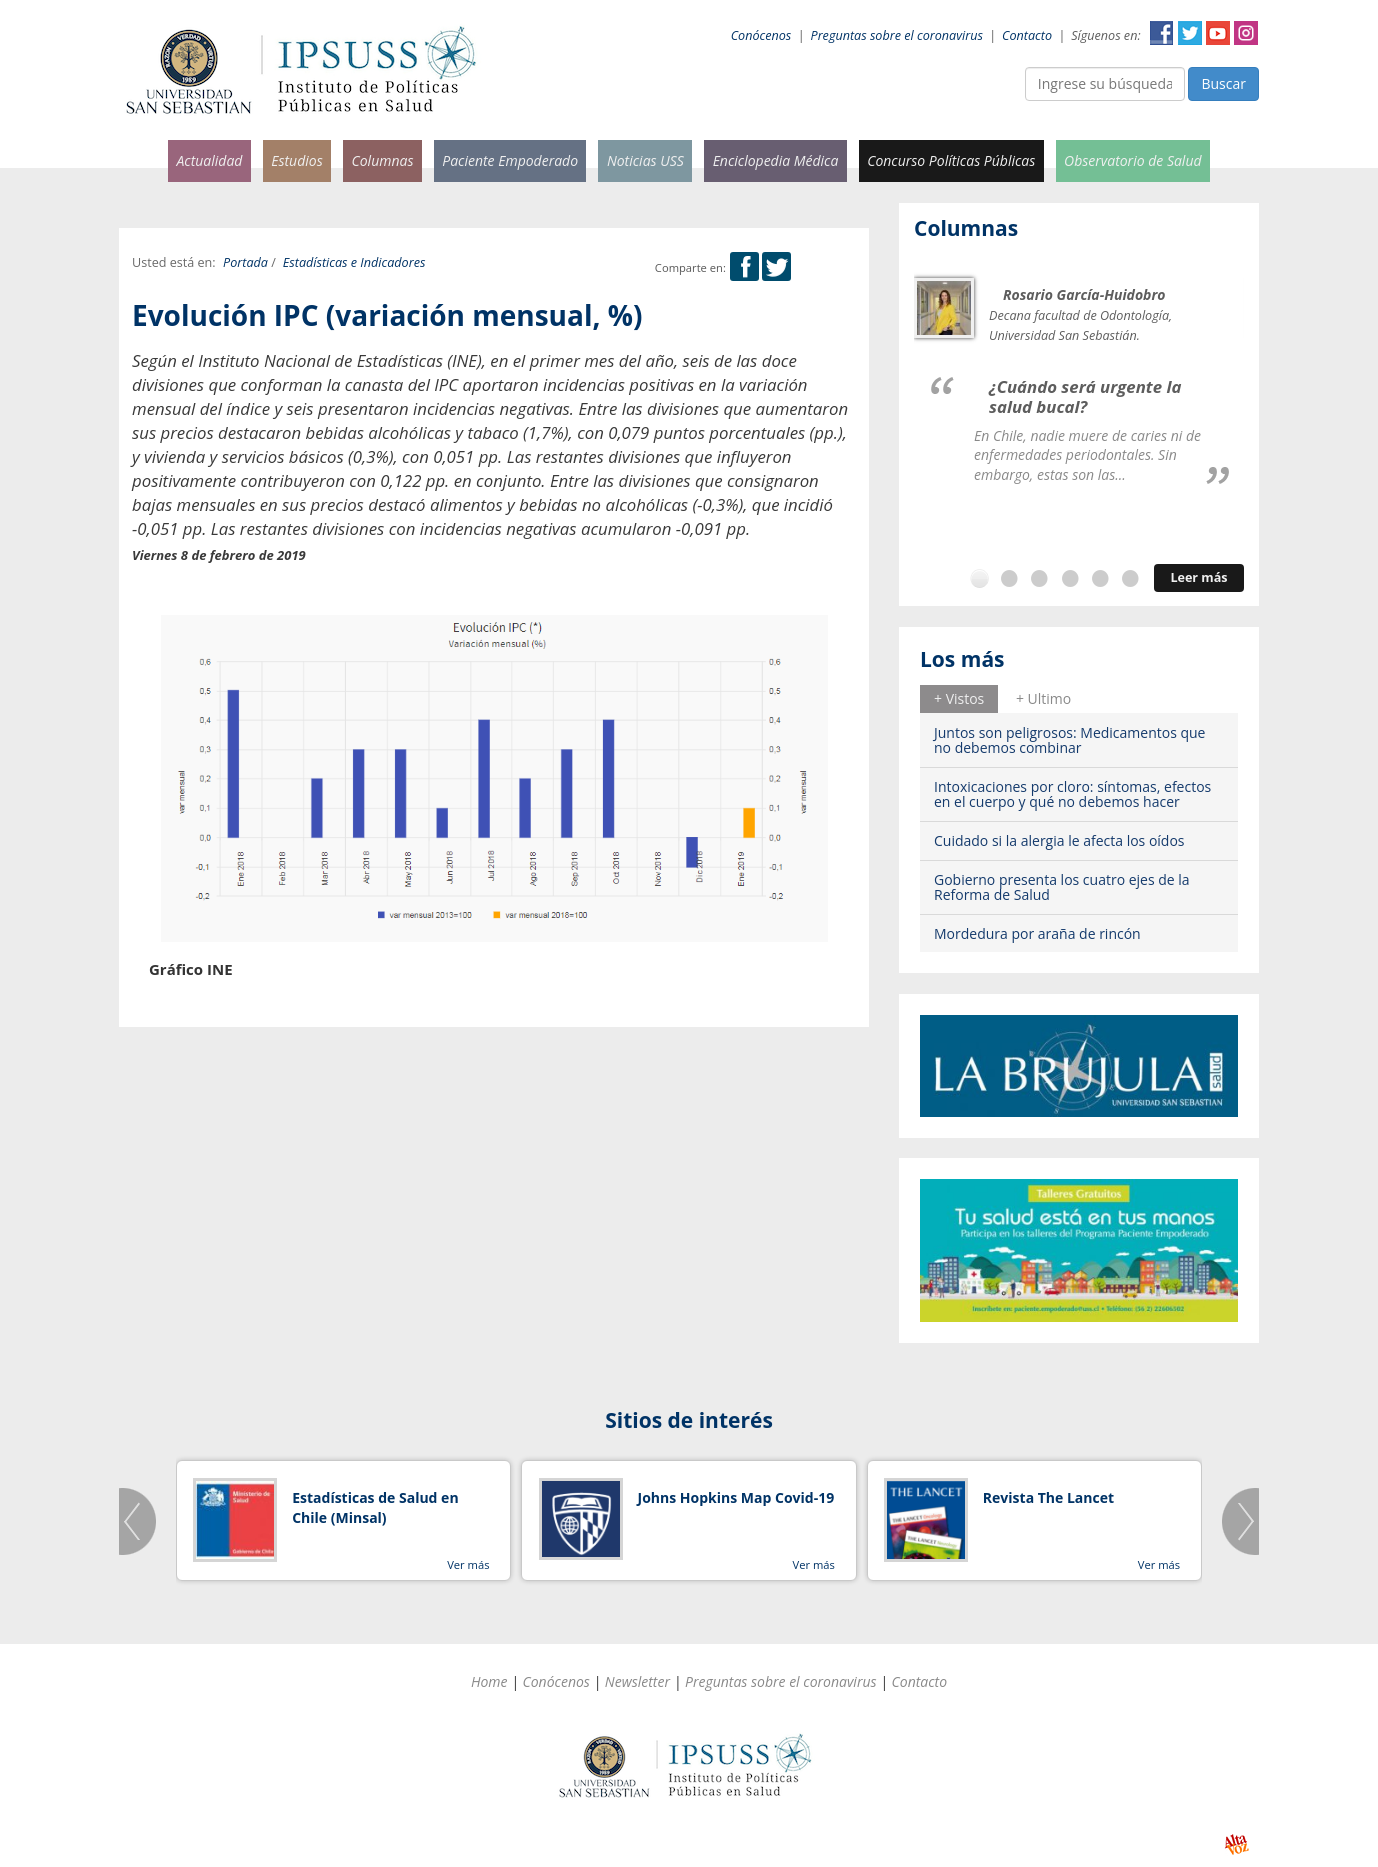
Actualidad (209, 160)
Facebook (1162, 33)
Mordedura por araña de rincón (1037, 933)
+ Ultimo (1043, 698)
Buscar (1223, 83)
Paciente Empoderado (510, 160)
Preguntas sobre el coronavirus (897, 35)
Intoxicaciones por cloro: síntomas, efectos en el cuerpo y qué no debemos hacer (1072, 794)
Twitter (1190, 33)
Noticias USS (645, 160)
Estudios (297, 160)
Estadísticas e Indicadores (354, 262)
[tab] (959, 699)
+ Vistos (959, 698)
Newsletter (637, 1681)
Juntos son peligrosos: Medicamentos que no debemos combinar (1069, 740)
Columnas (382, 160)
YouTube (1218, 33)
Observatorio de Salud (1133, 160)
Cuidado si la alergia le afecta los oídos (1059, 840)
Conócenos (761, 35)
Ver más (468, 1564)
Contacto (1027, 35)
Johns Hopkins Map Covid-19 (736, 1497)
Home (489, 1681)
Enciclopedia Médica (776, 160)
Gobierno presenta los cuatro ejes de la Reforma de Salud (1062, 887)
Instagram (1246, 33)
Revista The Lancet (1048, 1497)
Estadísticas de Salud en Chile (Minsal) (375, 1507)
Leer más (1198, 577)
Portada (245, 262)
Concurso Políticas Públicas (951, 160)
